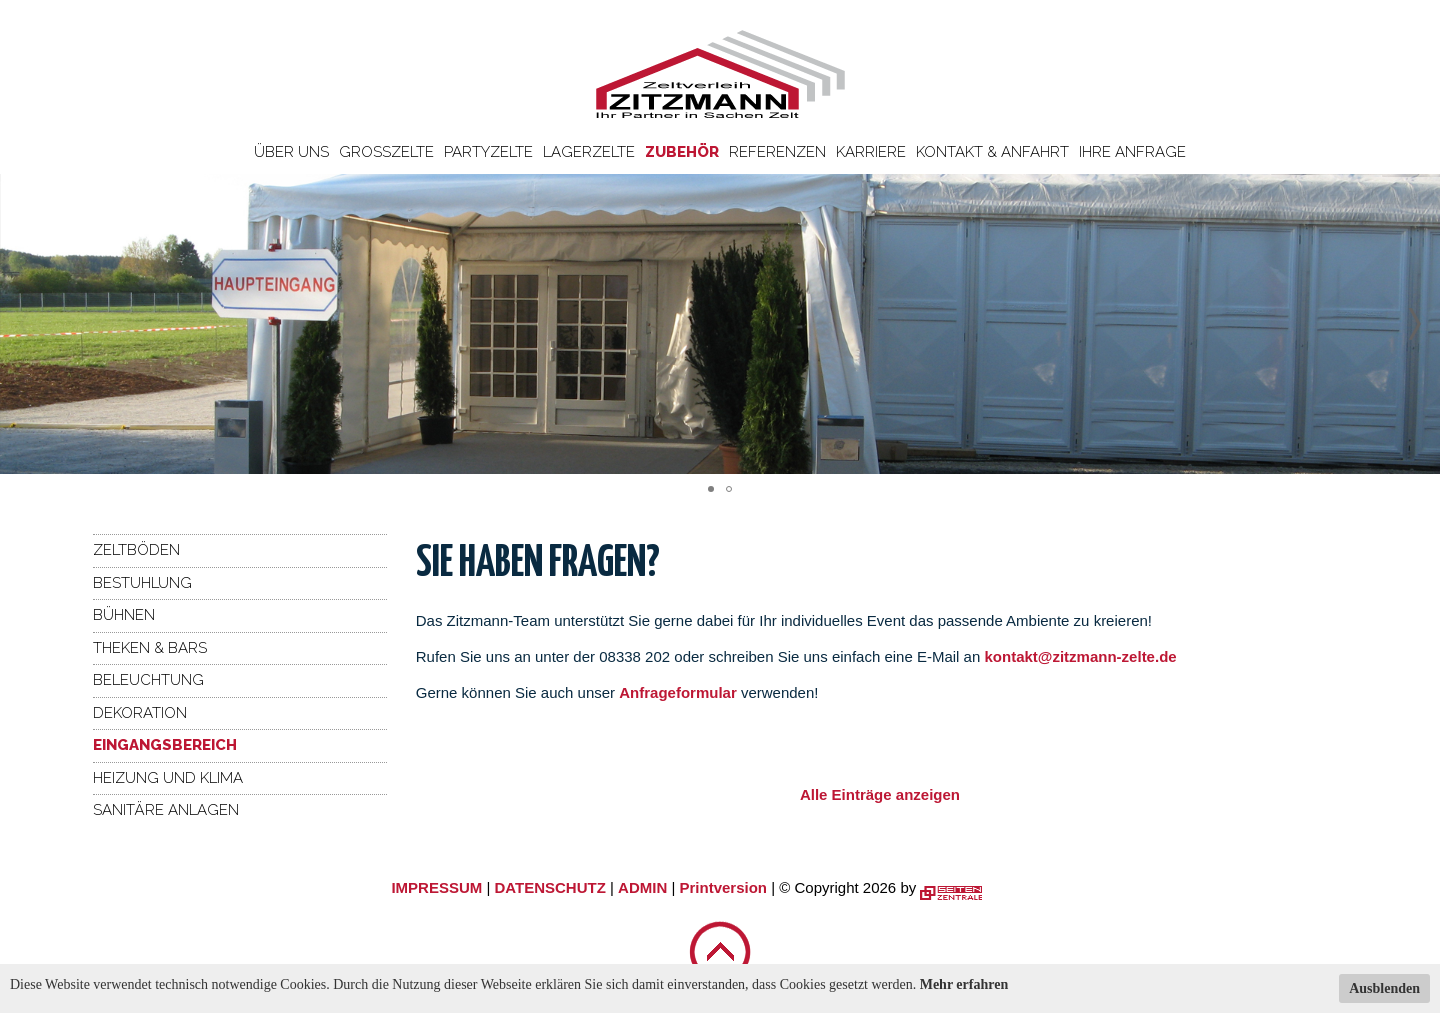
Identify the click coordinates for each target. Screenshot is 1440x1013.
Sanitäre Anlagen (166, 810)
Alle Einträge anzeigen (880, 794)
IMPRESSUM (436, 887)
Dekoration (140, 713)
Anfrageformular (680, 692)
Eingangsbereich (165, 745)
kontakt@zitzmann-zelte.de (1080, 656)
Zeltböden (136, 550)
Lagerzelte (589, 152)
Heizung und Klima (168, 778)
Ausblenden (1384, 988)
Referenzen (777, 152)
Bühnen (124, 615)
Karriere (871, 152)
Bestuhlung (142, 583)
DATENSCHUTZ (549, 887)
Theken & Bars (150, 648)
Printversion (724, 887)
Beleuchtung (148, 680)
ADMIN (642, 887)
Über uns (291, 152)
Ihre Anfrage (1132, 152)
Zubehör (682, 152)
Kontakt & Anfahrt (992, 152)
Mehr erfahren (964, 984)
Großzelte (386, 152)
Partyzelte (488, 152)
